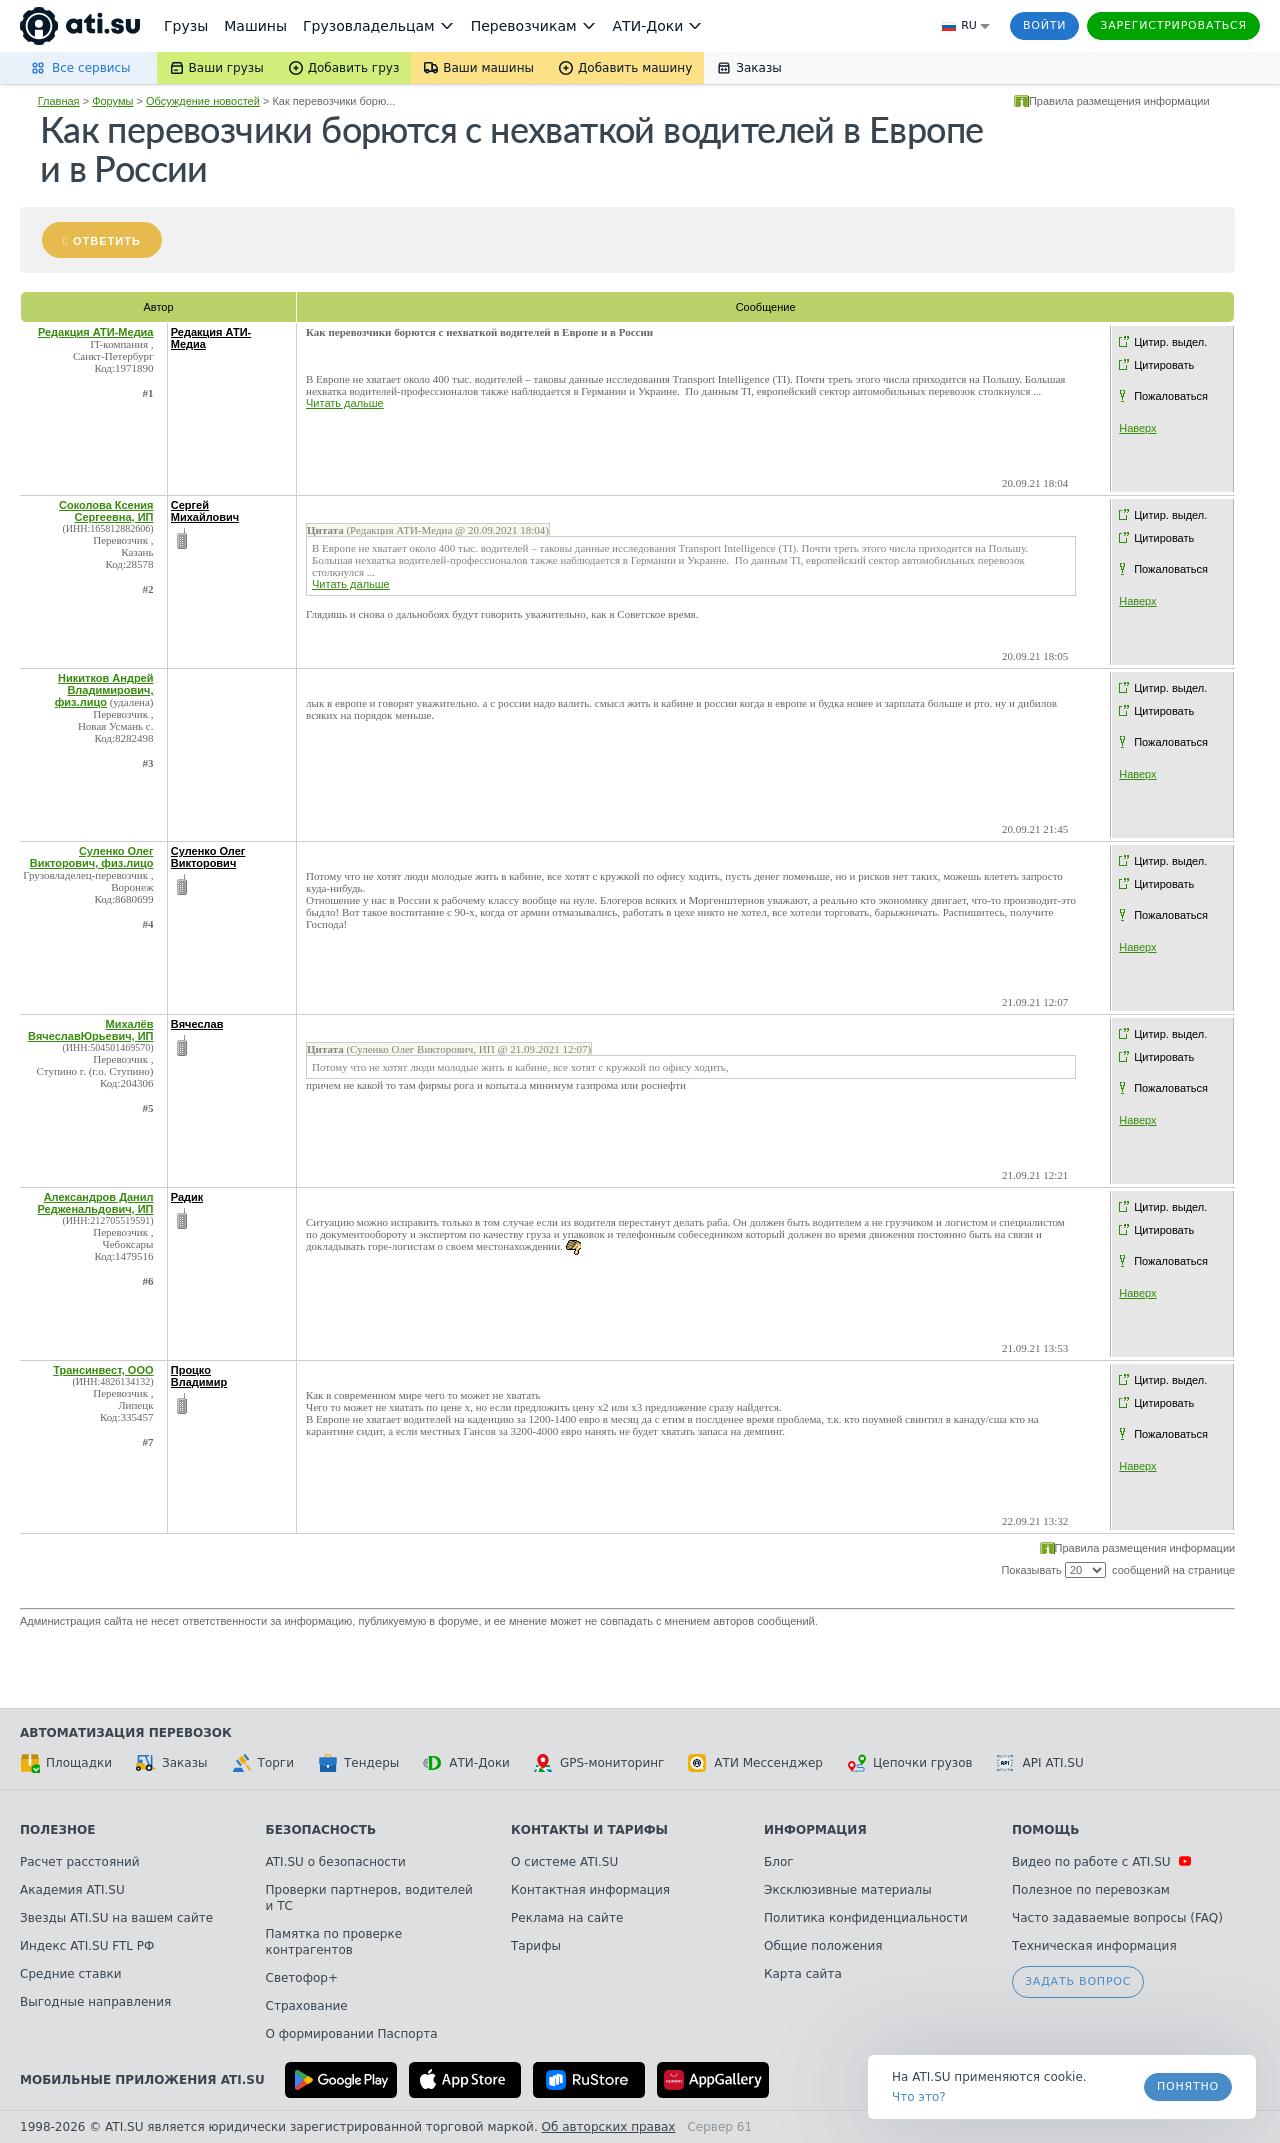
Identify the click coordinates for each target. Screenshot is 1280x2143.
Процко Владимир (199, 1376)
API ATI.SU (1040, 1763)
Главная (59, 101)
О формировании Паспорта (352, 2034)
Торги (263, 1763)
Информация (815, 1830)
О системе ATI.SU (564, 1862)
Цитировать (1164, 365)
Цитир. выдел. (1170, 342)
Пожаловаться (1171, 396)
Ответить (107, 241)
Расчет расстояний (80, 1862)
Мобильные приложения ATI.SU (142, 2080)
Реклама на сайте (567, 1918)
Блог (779, 1862)
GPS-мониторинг (599, 1763)
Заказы (172, 1763)
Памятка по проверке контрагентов (334, 1942)
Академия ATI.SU (72, 1890)
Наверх (1137, 428)
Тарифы (536, 1946)
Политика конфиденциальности (866, 1918)
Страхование (307, 2006)
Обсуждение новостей (203, 101)
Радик (187, 1197)
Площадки (66, 1763)
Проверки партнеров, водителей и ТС (369, 1898)
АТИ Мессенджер (755, 1763)
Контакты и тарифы (589, 1830)
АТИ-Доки (466, 1763)
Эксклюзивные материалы (848, 1890)
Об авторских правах (609, 2127)
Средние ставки (71, 1974)
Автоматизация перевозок (126, 1733)
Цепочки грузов (910, 1763)
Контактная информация (590, 1890)
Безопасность (321, 1830)
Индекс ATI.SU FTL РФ (87, 1946)
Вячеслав (197, 1024)
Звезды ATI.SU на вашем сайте (116, 1918)
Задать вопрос (1078, 1981)
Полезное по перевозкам (1091, 1890)
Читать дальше (345, 403)
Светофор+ (302, 1978)
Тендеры (358, 1763)
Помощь (1045, 1830)
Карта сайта (803, 1974)
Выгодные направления (95, 2002)
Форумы (112, 101)
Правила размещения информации (1119, 101)
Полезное (57, 1830)
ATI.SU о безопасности (336, 1862)
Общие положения (823, 1946)
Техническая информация (1094, 1946)
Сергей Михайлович (205, 511)
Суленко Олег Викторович (208, 857)
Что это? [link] (919, 2097)
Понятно (1188, 2086)
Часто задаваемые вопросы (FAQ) (1117, 1918)
